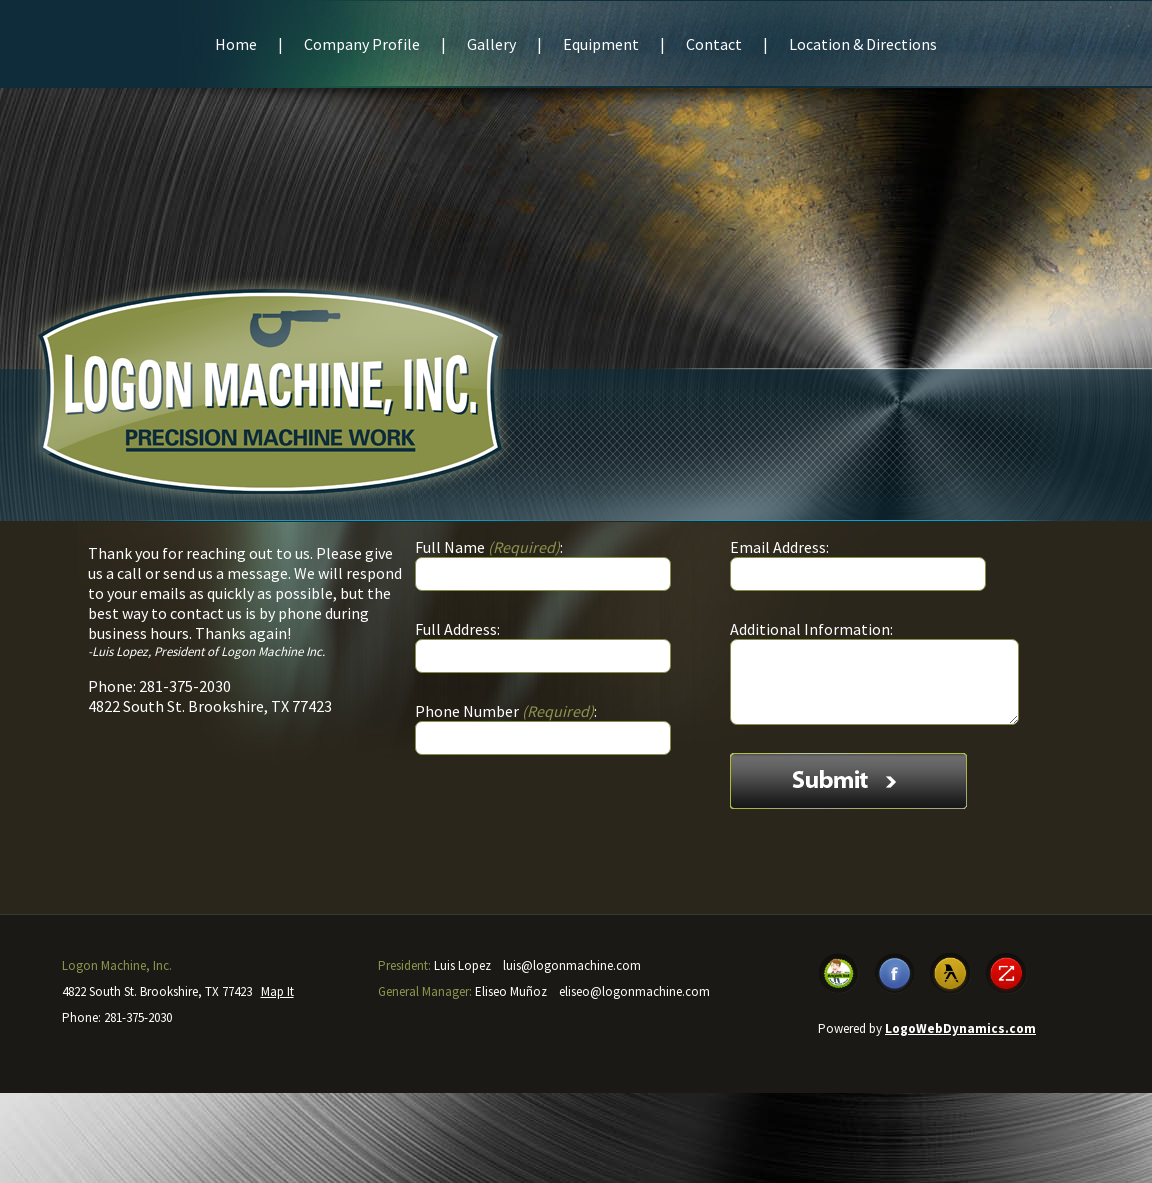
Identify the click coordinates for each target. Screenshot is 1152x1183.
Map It (277, 991)
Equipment (601, 44)
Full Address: (457, 629)
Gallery (491, 44)
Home (236, 44)
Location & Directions (863, 44)
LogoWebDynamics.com (960, 1028)
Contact (714, 44)
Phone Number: (506, 711)
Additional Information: (811, 629)
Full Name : (489, 547)
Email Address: (779, 547)
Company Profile (362, 44)
